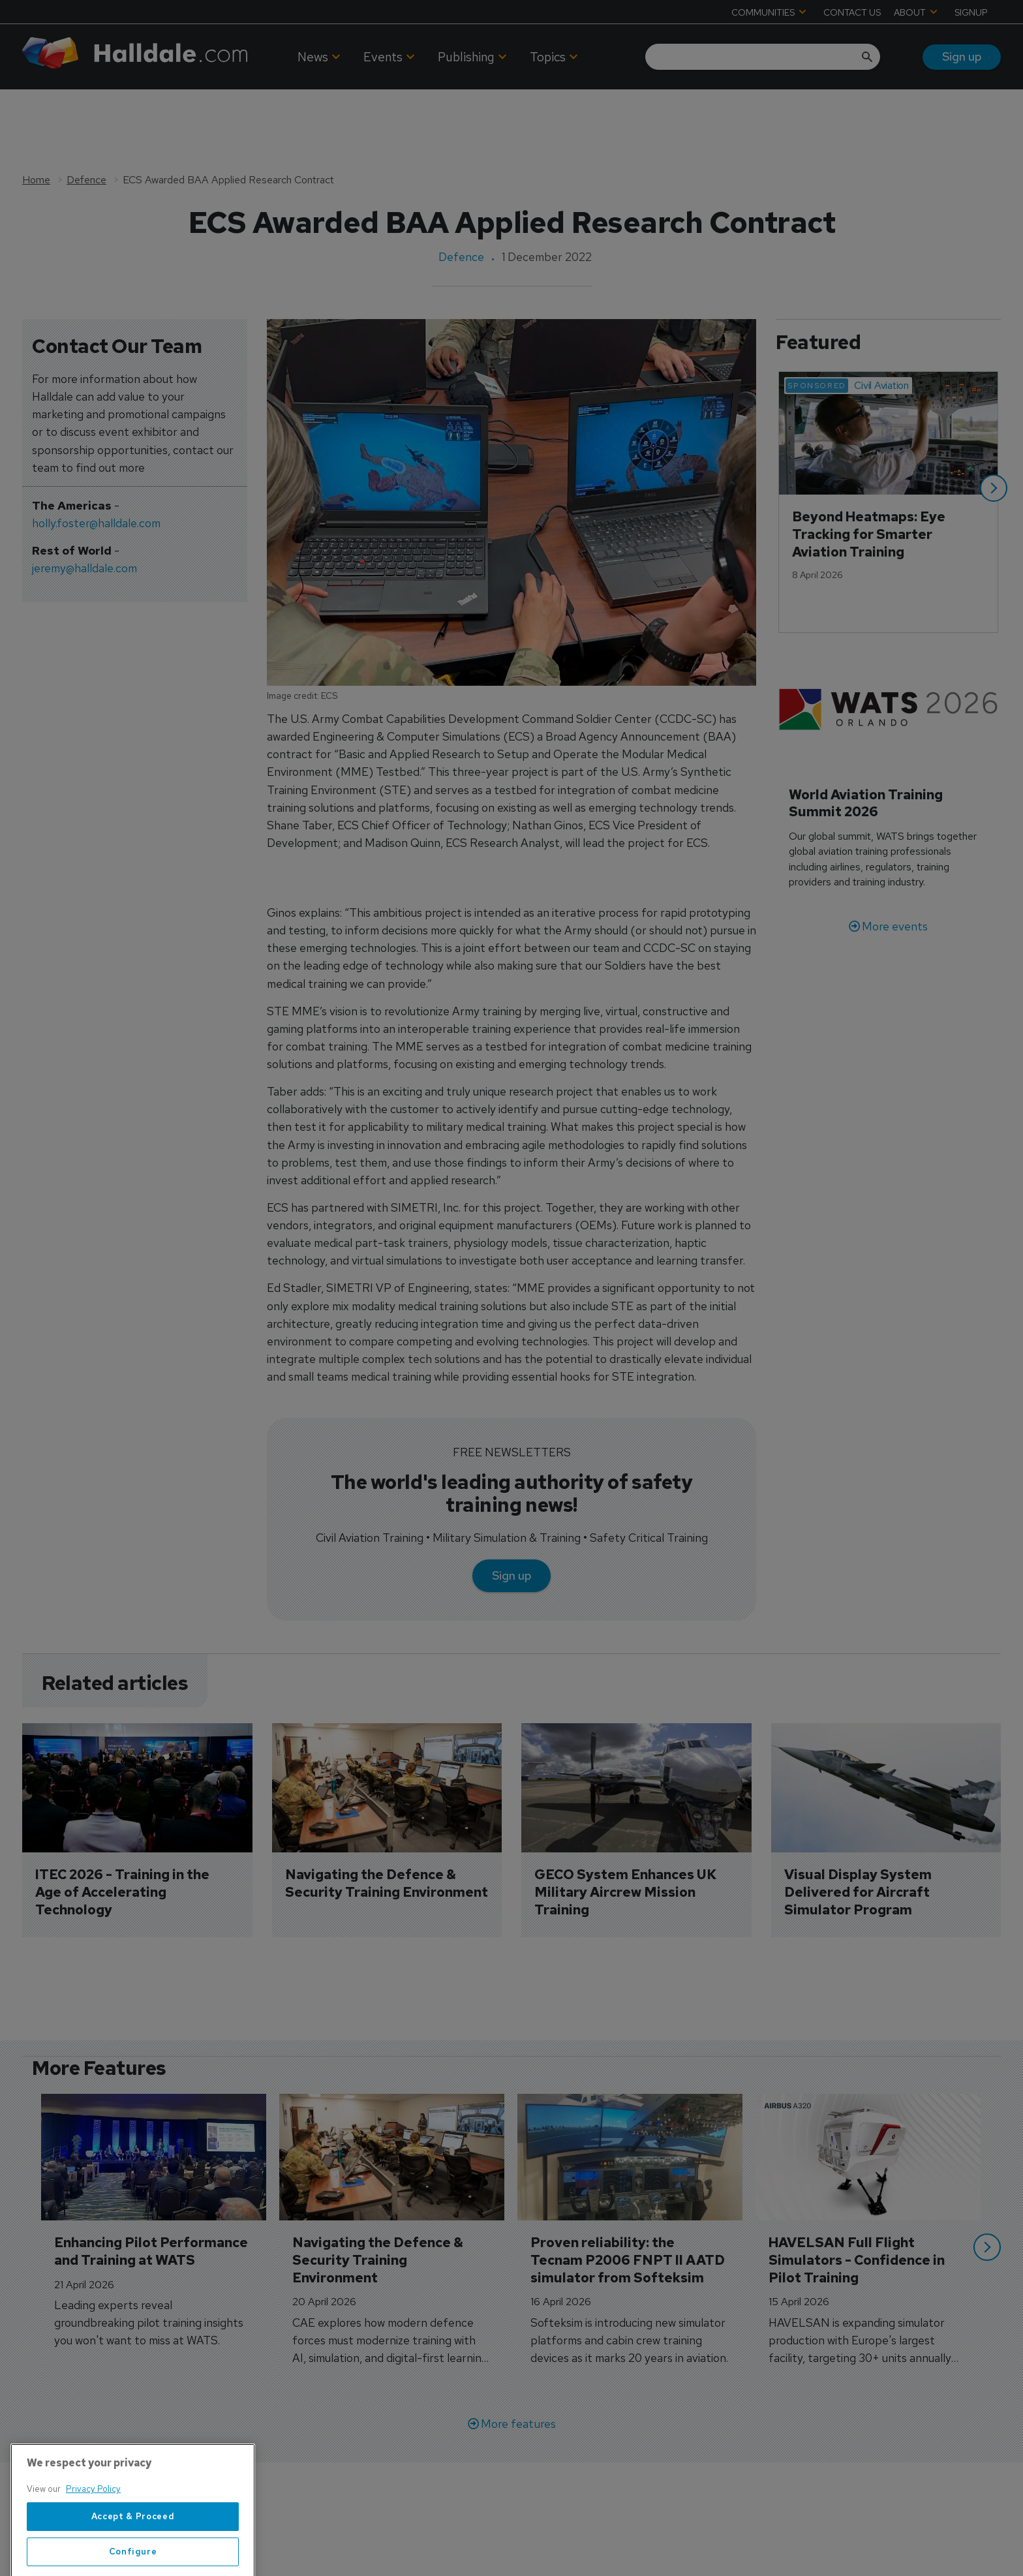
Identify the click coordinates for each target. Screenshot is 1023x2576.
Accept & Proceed (133, 2554)
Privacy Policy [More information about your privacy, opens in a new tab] (93, 2527)
